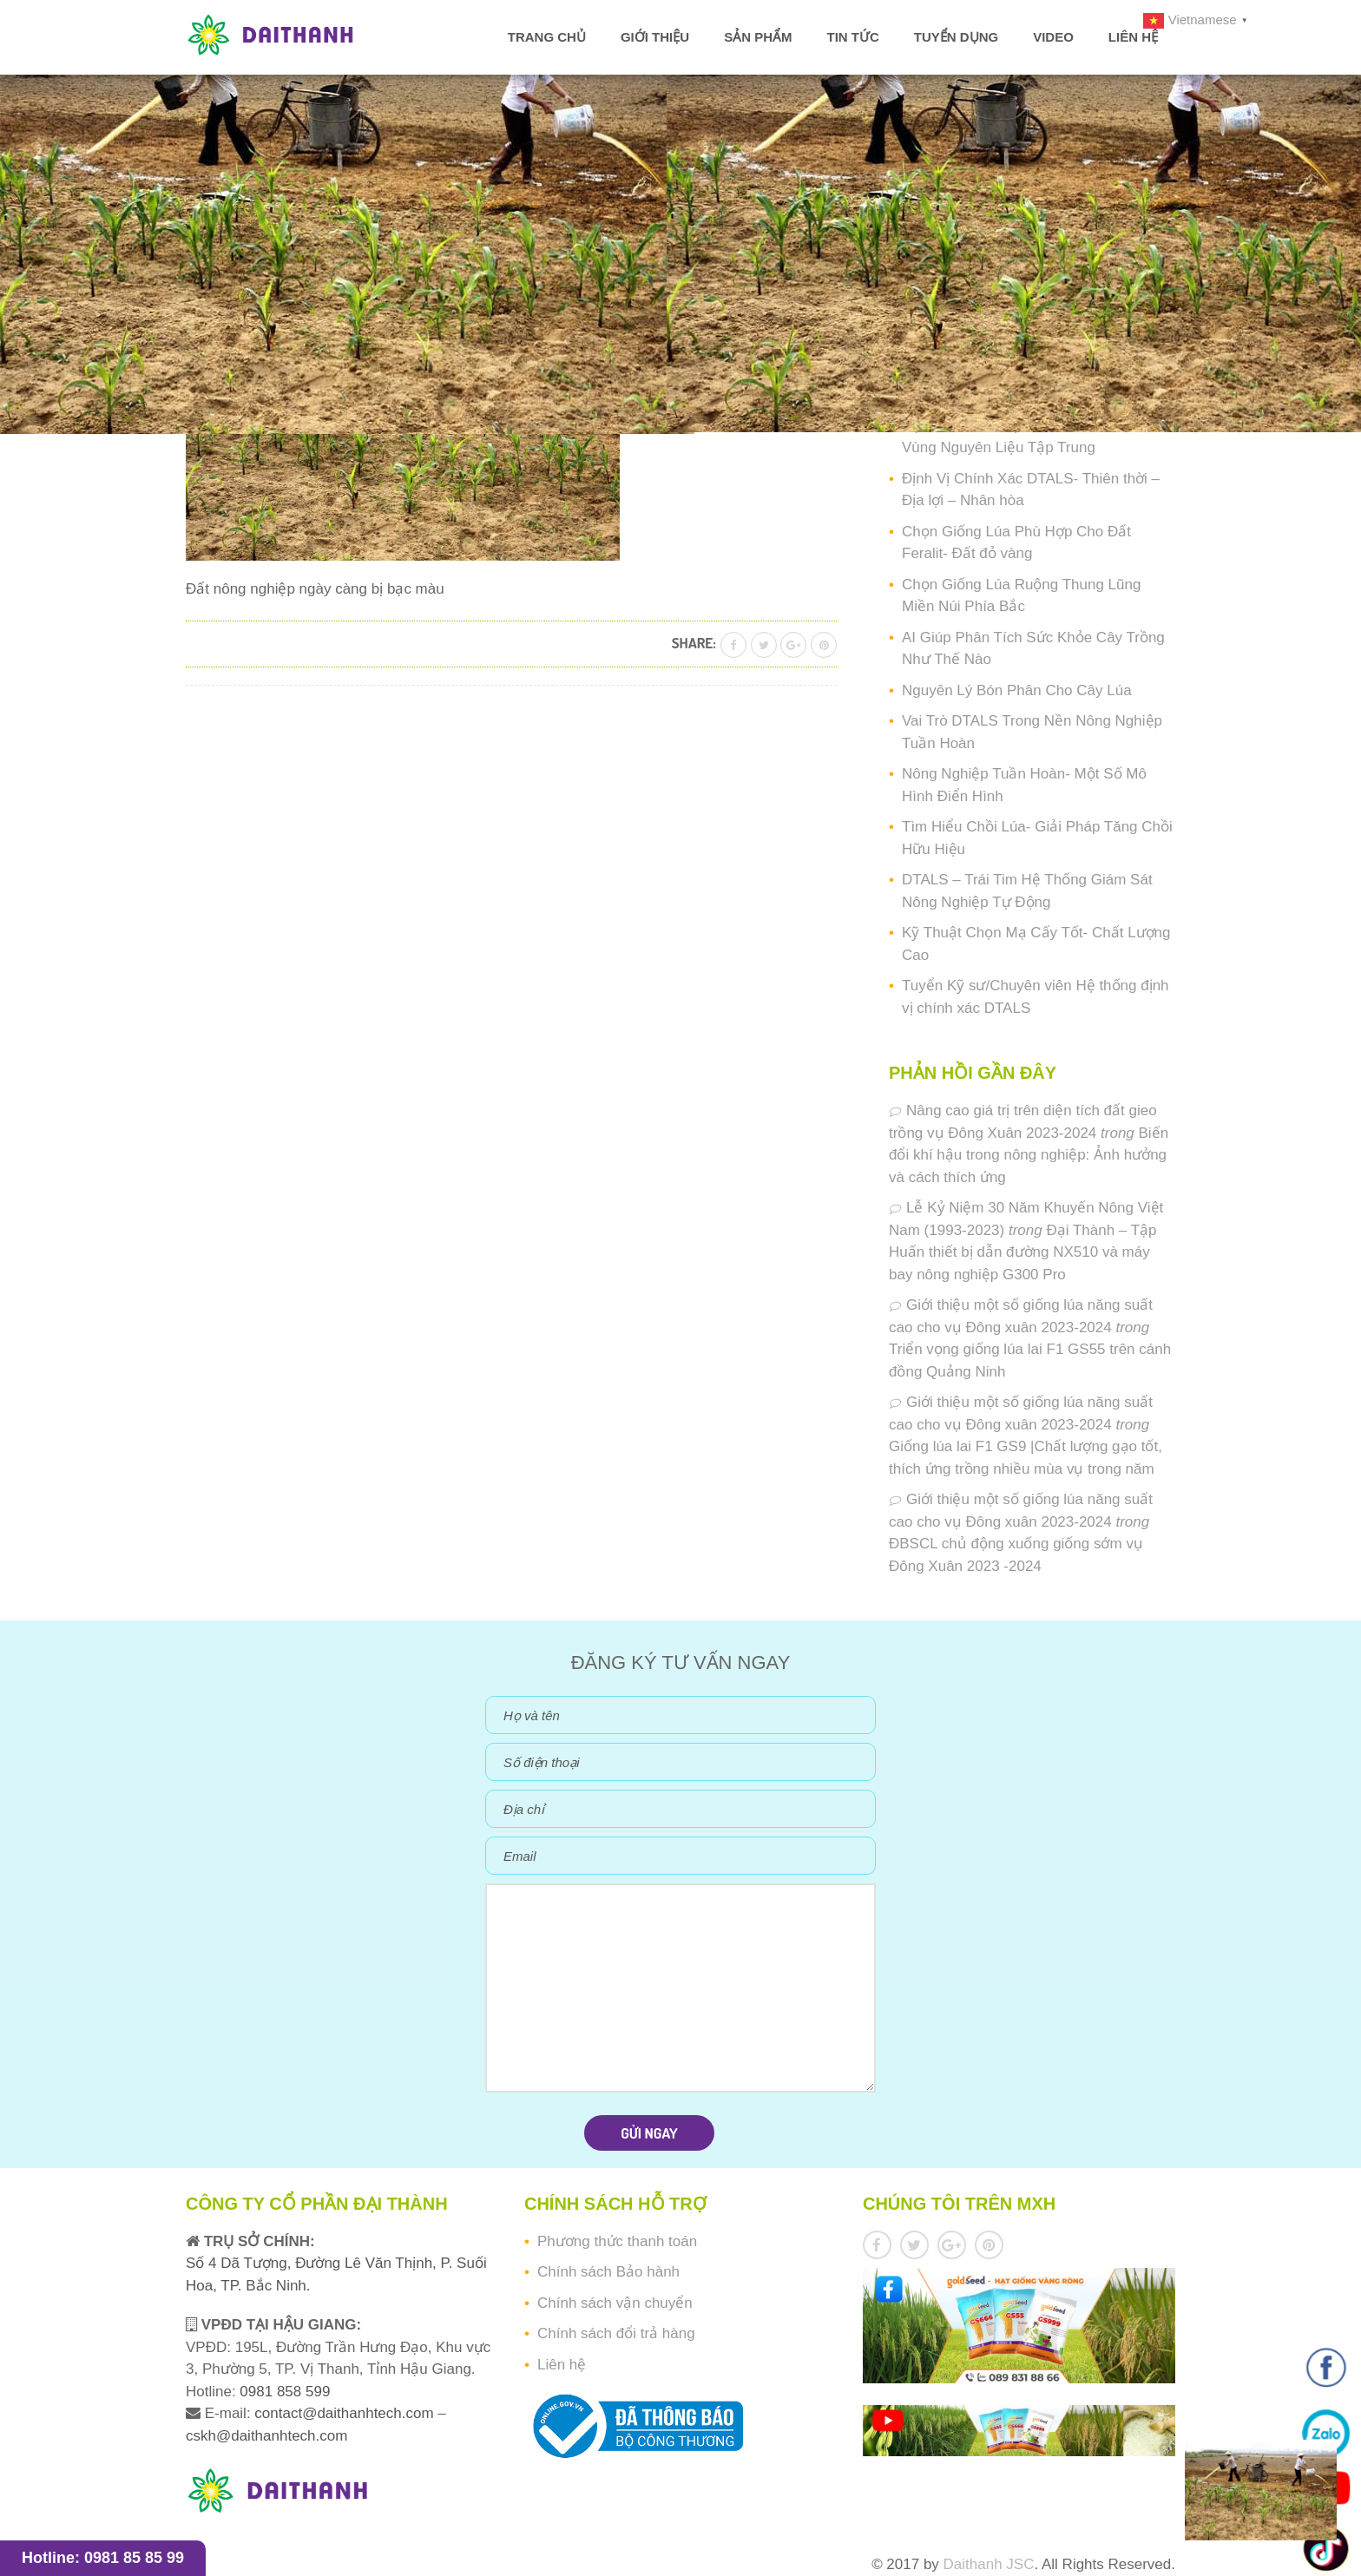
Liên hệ (1133, 37)
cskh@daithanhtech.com (266, 2436)
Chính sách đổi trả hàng (616, 2333)
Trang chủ (547, 37)
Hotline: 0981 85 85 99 (103, 2557)
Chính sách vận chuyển (615, 2303)
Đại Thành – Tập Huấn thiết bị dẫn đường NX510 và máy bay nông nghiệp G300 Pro (1023, 1252)
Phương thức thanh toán (617, 2241)
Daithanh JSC (989, 2564)
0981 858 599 (283, 2391)
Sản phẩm (758, 37)
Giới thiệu (655, 37)
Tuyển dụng (956, 37)
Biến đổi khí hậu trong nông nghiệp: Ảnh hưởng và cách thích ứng (1028, 1155)
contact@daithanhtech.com (345, 2413)
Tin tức (852, 37)
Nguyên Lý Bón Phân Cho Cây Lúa (1017, 690)
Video (1053, 37)
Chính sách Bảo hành (608, 2272)
